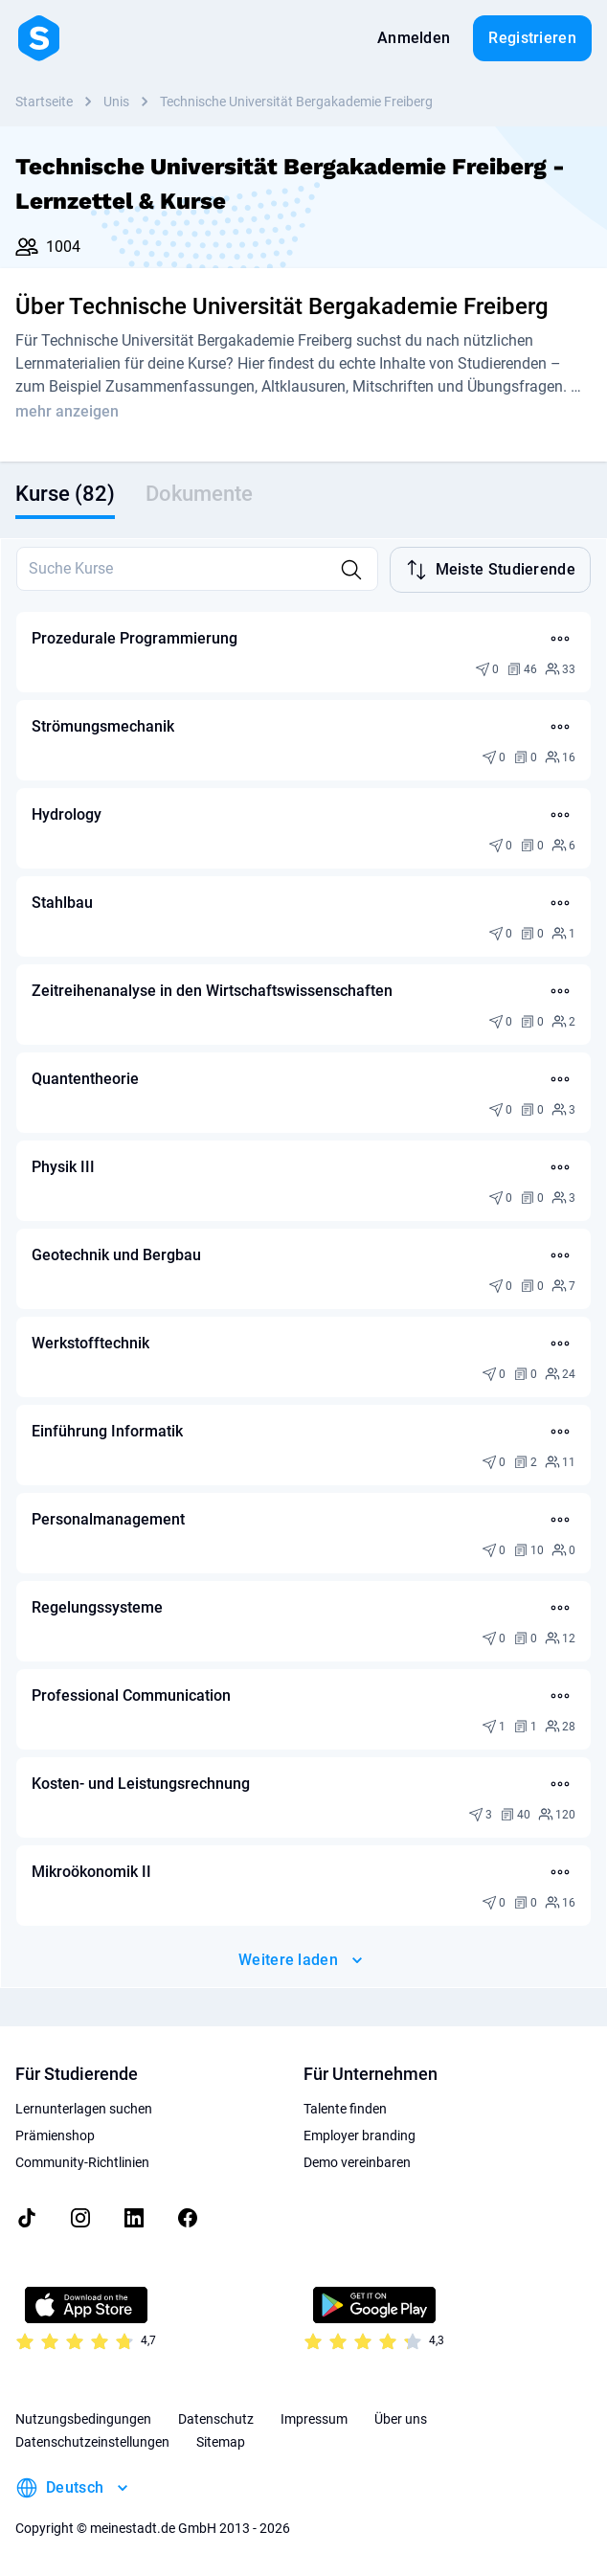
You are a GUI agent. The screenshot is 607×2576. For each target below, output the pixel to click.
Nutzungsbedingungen (83, 2419)
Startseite (44, 101)
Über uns (400, 2419)
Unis (116, 101)
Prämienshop (55, 2135)
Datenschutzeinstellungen (92, 2442)
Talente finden (345, 2108)
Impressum (314, 2419)
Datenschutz (216, 2419)
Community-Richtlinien (82, 2162)
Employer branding (360, 2135)
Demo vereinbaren (357, 2162)
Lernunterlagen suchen (83, 2108)
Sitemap (220, 2442)
